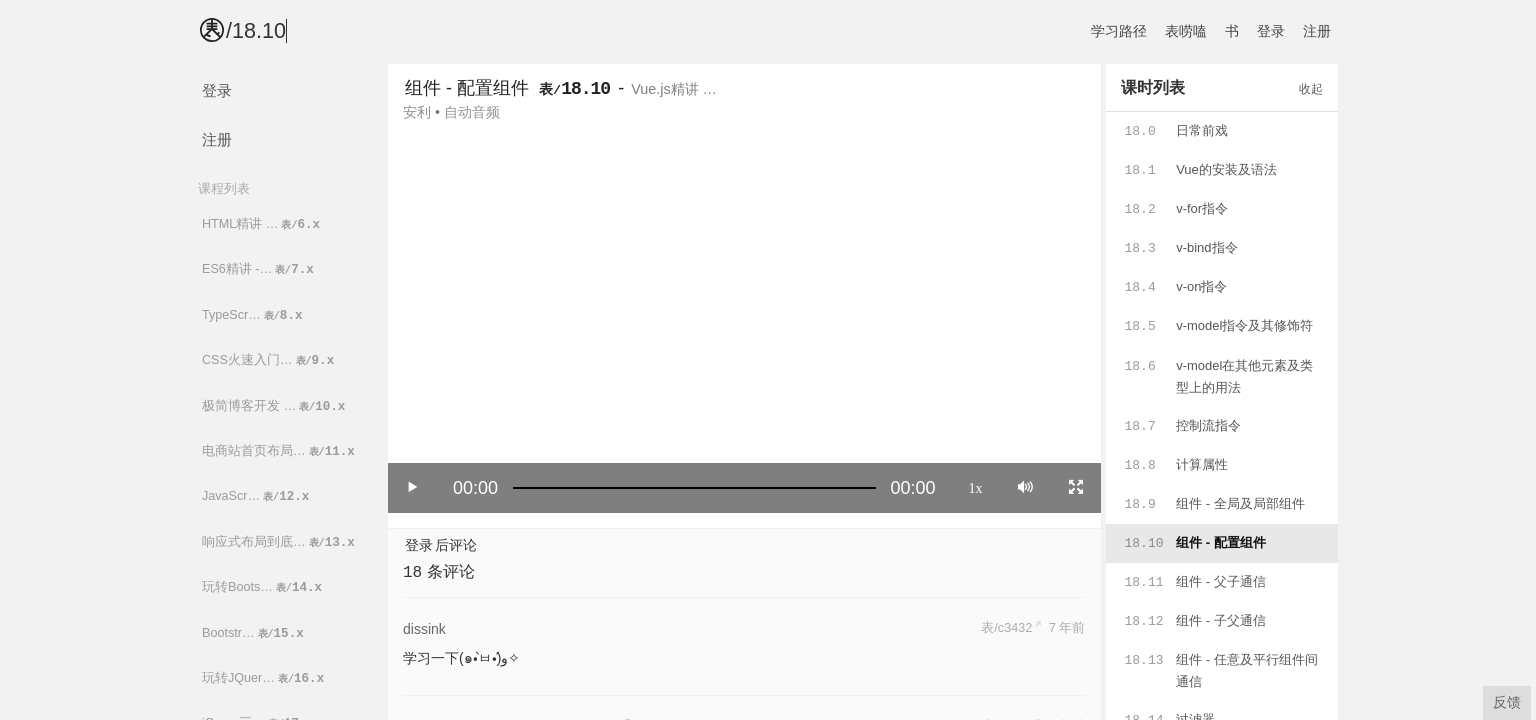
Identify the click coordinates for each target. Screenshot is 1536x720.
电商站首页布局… (280, 451)
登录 (1271, 31)
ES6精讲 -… (259, 269)
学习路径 (1119, 31)
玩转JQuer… (264, 678)
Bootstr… (254, 633)
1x (976, 487)
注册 (1317, 31)
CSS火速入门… (269, 360)
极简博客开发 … (275, 406)
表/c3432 (1006, 628)
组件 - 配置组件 (467, 88)
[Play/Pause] (413, 487)
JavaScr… (257, 496)
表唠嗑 (1186, 31)
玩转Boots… (263, 587)
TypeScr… (254, 315)
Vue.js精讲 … (674, 89)
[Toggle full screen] (1076, 487)
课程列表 (224, 188)
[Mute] (1025, 487)
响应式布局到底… (280, 542)
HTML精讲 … (262, 224)
